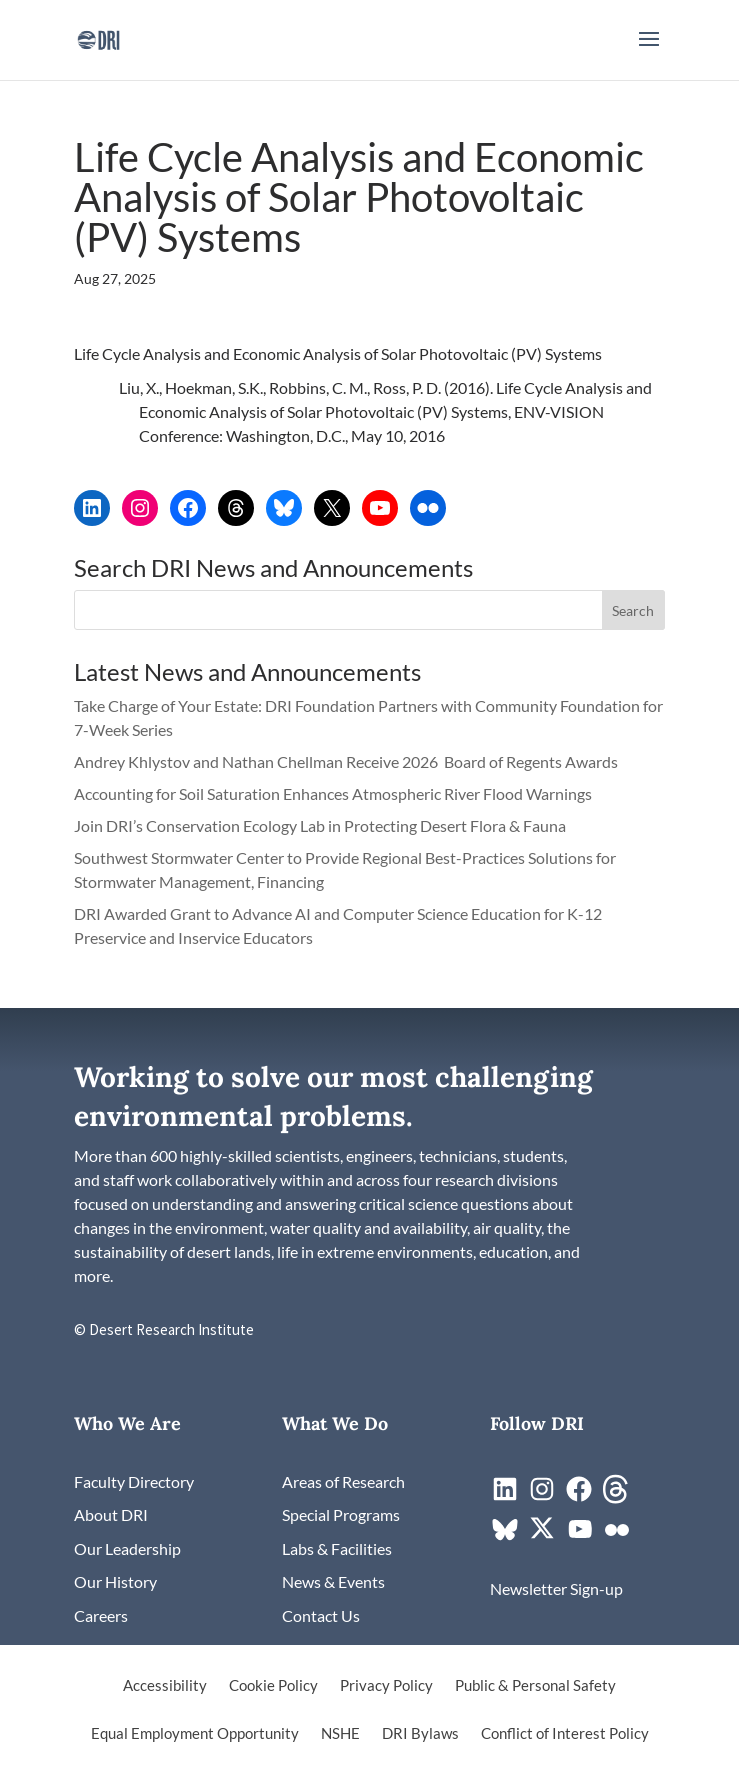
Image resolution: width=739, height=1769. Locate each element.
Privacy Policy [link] (386, 1686)
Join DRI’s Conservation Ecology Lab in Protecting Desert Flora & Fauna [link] (320, 825)
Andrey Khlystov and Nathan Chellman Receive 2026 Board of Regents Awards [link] (347, 761)
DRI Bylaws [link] (420, 1734)
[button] (649, 52)
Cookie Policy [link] (273, 1686)
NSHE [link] (340, 1734)
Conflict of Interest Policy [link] (565, 1734)
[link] (98, 37)
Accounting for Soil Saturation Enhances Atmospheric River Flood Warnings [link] (333, 793)
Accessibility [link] (165, 1686)
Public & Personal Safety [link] (535, 1686)
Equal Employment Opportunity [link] (195, 1734)
